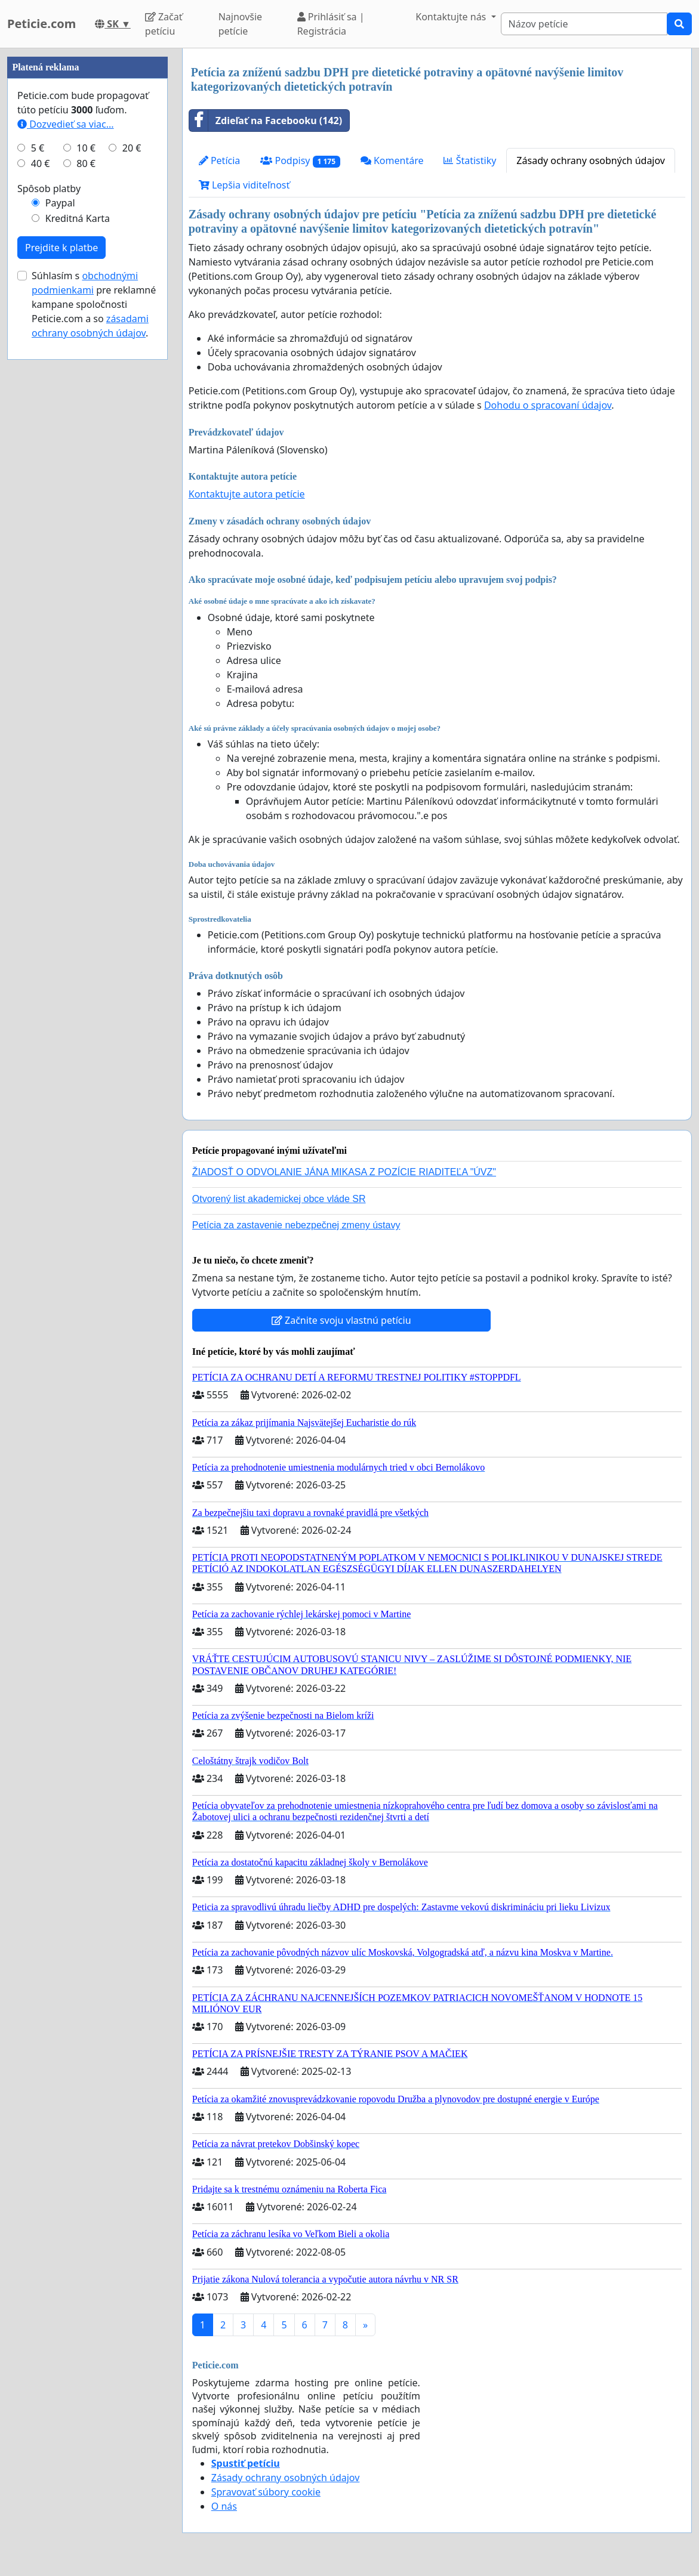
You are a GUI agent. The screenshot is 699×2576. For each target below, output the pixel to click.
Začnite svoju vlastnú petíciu (341, 1320)
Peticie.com (41, 24)
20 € (131, 505)
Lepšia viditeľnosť (244, 184)
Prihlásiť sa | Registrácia (331, 24)
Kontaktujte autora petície (247, 494)
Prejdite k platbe (61, 605)
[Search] (584, 24)
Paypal (60, 560)
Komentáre (392, 160)
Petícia (220, 160)
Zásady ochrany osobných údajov (590, 160)
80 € (86, 521)
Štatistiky (470, 160)
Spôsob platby (49, 546)
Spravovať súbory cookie (266, 2491)
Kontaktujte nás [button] (451, 16)
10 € (86, 505)
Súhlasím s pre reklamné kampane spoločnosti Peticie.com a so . (94, 662)
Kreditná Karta (77, 576)
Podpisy (300, 161)
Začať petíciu (164, 24)
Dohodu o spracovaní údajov (547, 405)
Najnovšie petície (240, 24)
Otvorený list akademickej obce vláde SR (279, 1199)
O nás (224, 2506)
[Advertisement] (87, 227)
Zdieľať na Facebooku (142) (265, 120)
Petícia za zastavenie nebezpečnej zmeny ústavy (296, 1225)
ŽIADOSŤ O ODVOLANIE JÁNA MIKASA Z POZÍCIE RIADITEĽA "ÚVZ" (344, 1172)
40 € (40, 521)
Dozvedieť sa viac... (65, 482)
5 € (37, 505)
